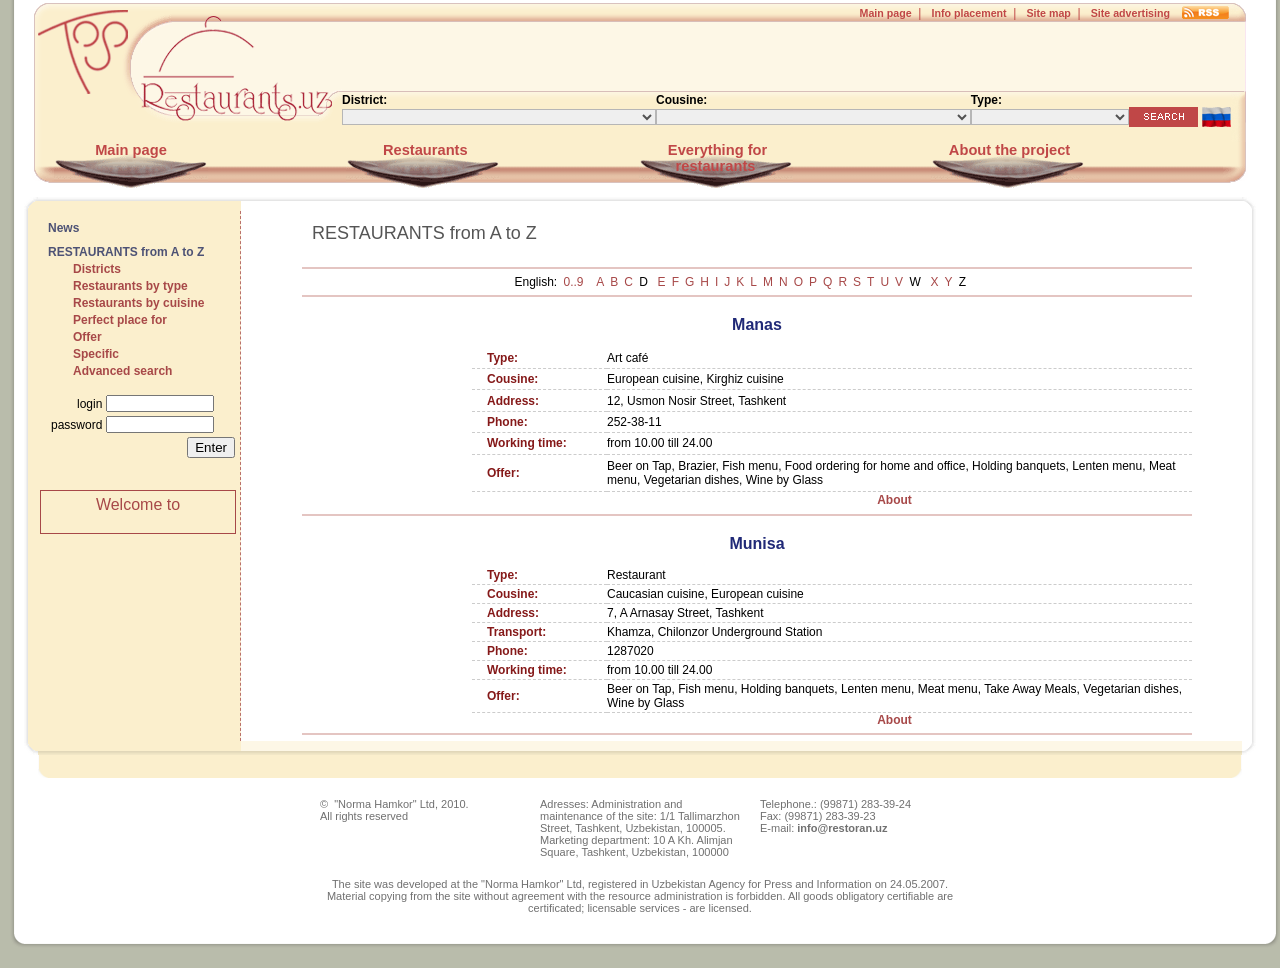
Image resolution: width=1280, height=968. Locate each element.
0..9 (575, 282)
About (894, 500)
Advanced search (122, 371)
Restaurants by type (130, 286)
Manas (757, 324)
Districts (97, 269)
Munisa (756, 543)
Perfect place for (120, 320)
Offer (87, 337)
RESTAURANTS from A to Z (126, 252)
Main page (886, 13)
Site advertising (1130, 13)
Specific (96, 354)
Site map (1048, 13)
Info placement (968, 13)
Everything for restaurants (715, 158)
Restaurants (423, 150)
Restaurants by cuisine (138, 303)
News (63, 228)
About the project (1007, 150)
